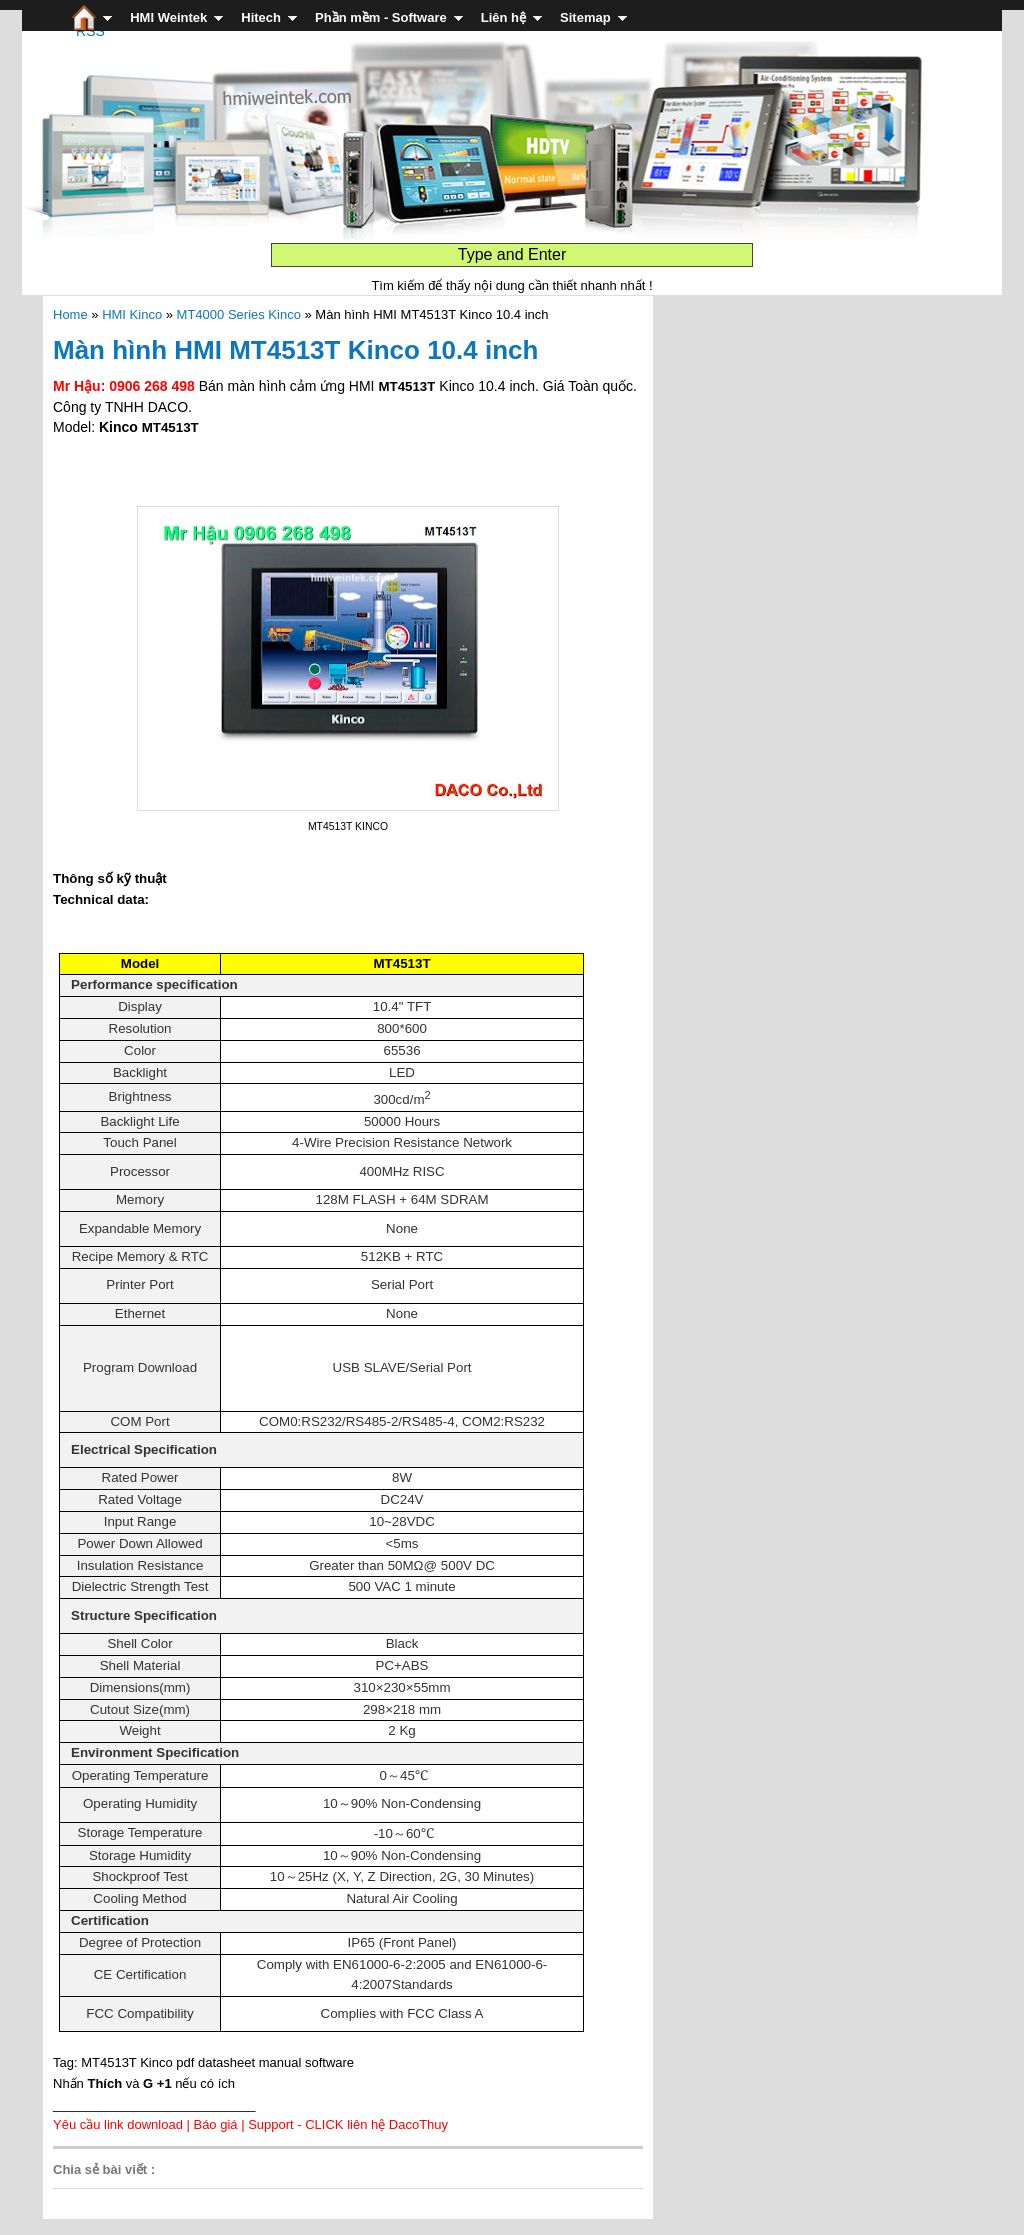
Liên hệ (503, 17)
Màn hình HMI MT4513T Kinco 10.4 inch (295, 350)
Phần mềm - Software (381, 17)
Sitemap (585, 17)
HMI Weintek (168, 17)
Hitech (261, 17)
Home (70, 314)
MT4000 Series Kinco (239, 314)
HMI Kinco (132, 314)
